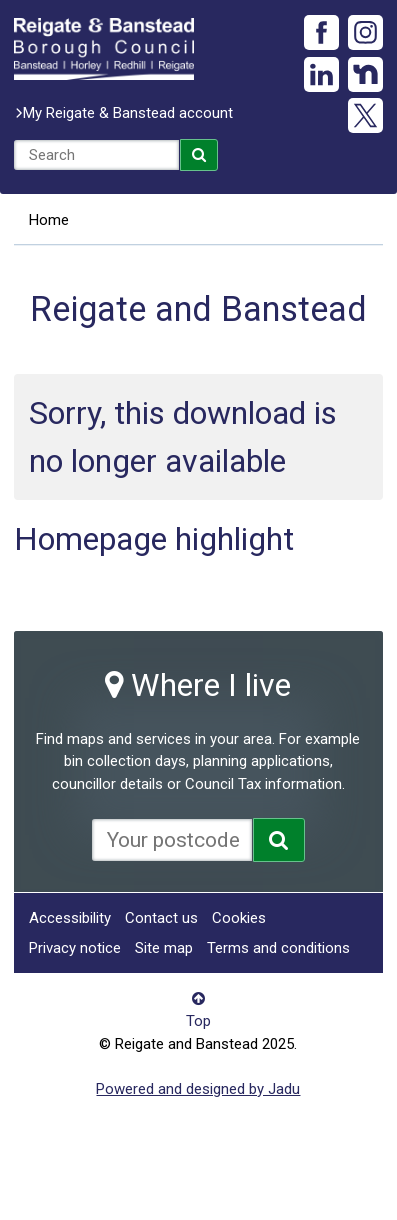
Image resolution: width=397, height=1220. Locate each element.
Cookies (239, 918)
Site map (164, 948)
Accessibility (70, 918)
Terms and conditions (278, 948)
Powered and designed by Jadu (198, 1089)
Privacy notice (75, 948)
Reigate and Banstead (104, 49)
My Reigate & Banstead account (128, 113)
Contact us (161, 918)
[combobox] (96, 155)
